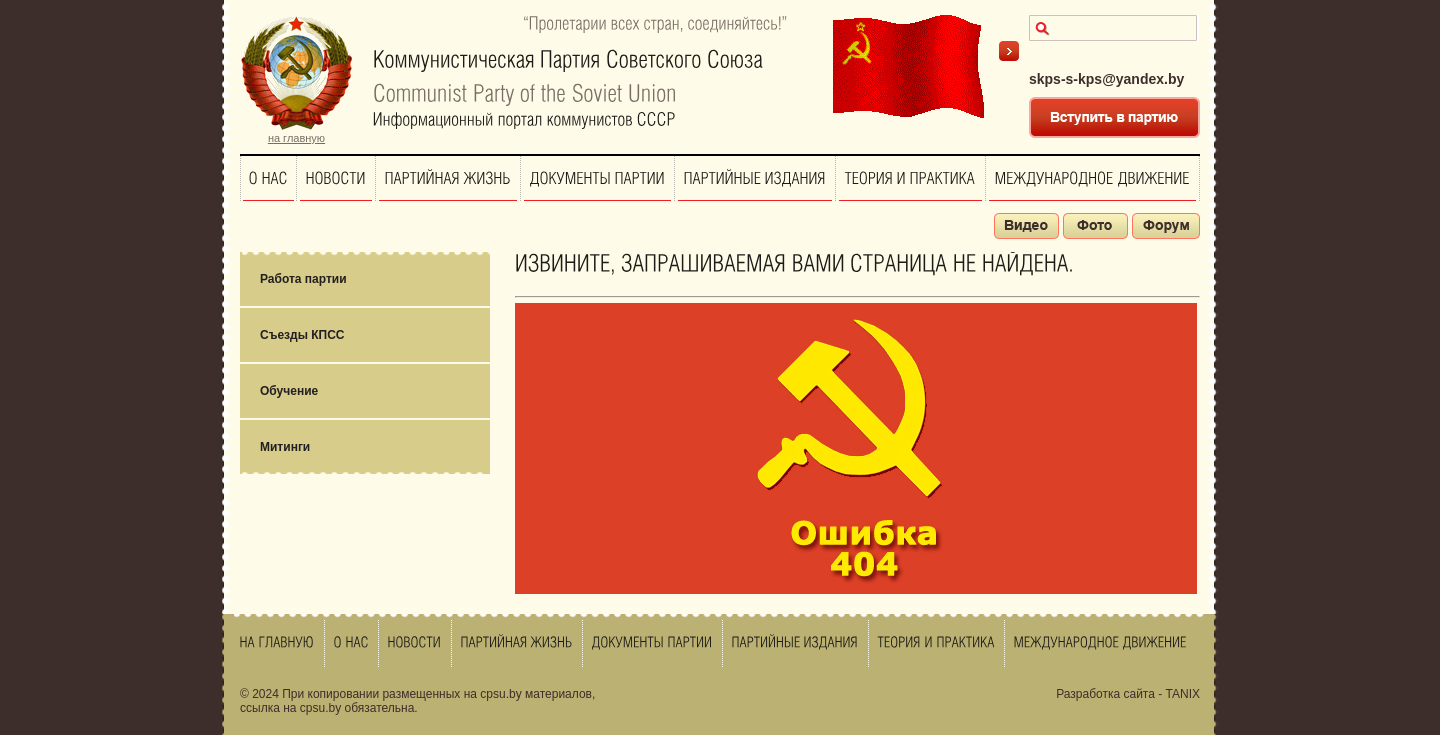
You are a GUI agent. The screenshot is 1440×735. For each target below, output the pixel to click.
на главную (296, 138)
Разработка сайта (1105, 694)
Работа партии (303, 279)
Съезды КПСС (302, 335)
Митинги (285, 447)
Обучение (289, 391)
